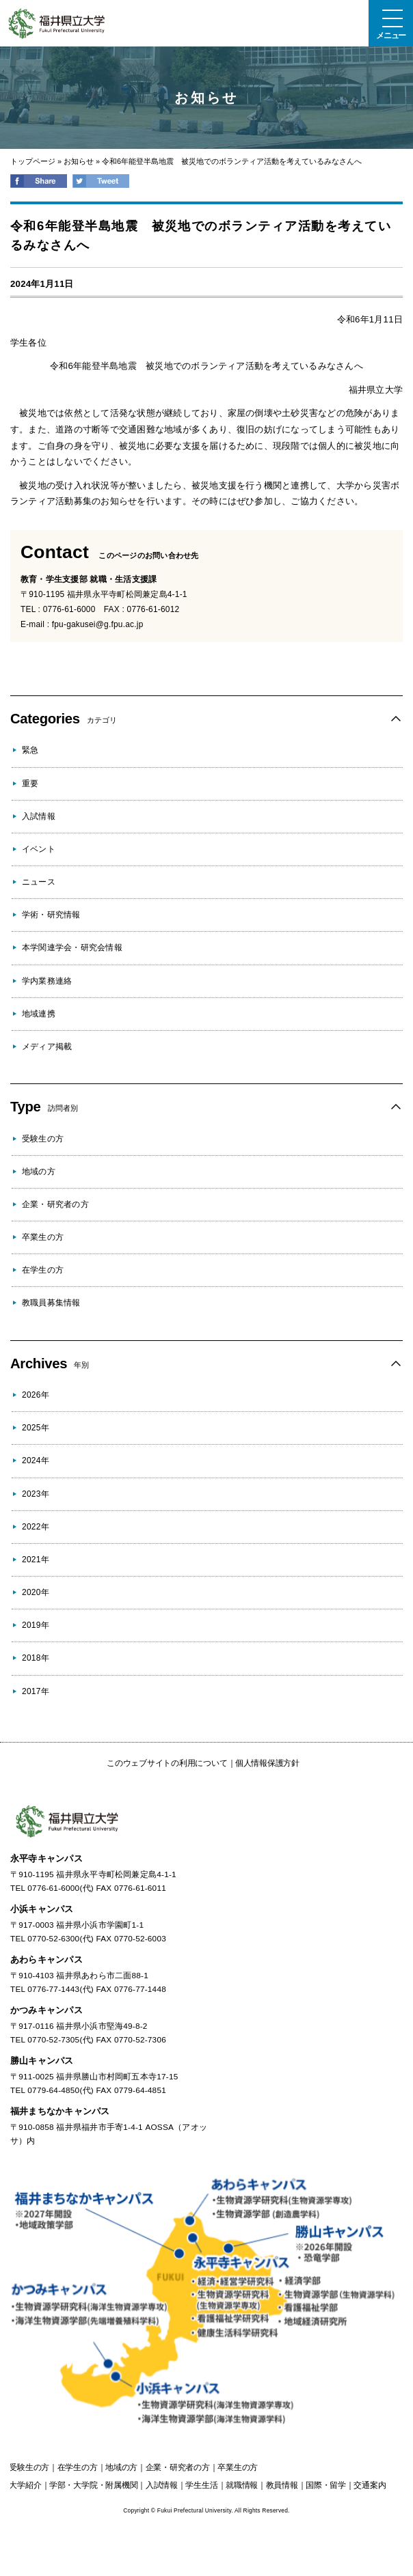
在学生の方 (43, 1270)
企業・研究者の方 (55, 1204)
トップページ (32, 161)
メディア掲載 (47, 1046)
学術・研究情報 (51, 914)
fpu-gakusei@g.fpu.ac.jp (98, 624)
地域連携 (38, 1014)
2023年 (35, 1494)
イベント (38, 849)
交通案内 (370, 2485)
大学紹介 (25, 2485)
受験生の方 (43, 1139)
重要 (30, 783)
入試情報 (38, 816)
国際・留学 (326, 2485)
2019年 (35, 1625)
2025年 (35, 1427)
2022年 (35, 1527)
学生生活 (201, 2485)
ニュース (38, 882)
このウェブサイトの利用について (167, 1763)
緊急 (30, 750)
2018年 (35, 1658)
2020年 (35, 1592)
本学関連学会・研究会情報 (72, 947)
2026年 (35, 1395)
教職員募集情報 (51, 1302)
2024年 (35, 1460)
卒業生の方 (43, 1237)
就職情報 (242, 2485)
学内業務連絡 (47, 981)
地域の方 (38, 1171)
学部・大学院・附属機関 (93, 2485)
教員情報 (282, 2485)
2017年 (35, 1691)
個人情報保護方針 (267, 1763)
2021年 (35, 1559)
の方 (29, 2467)
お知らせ (79, 161)
